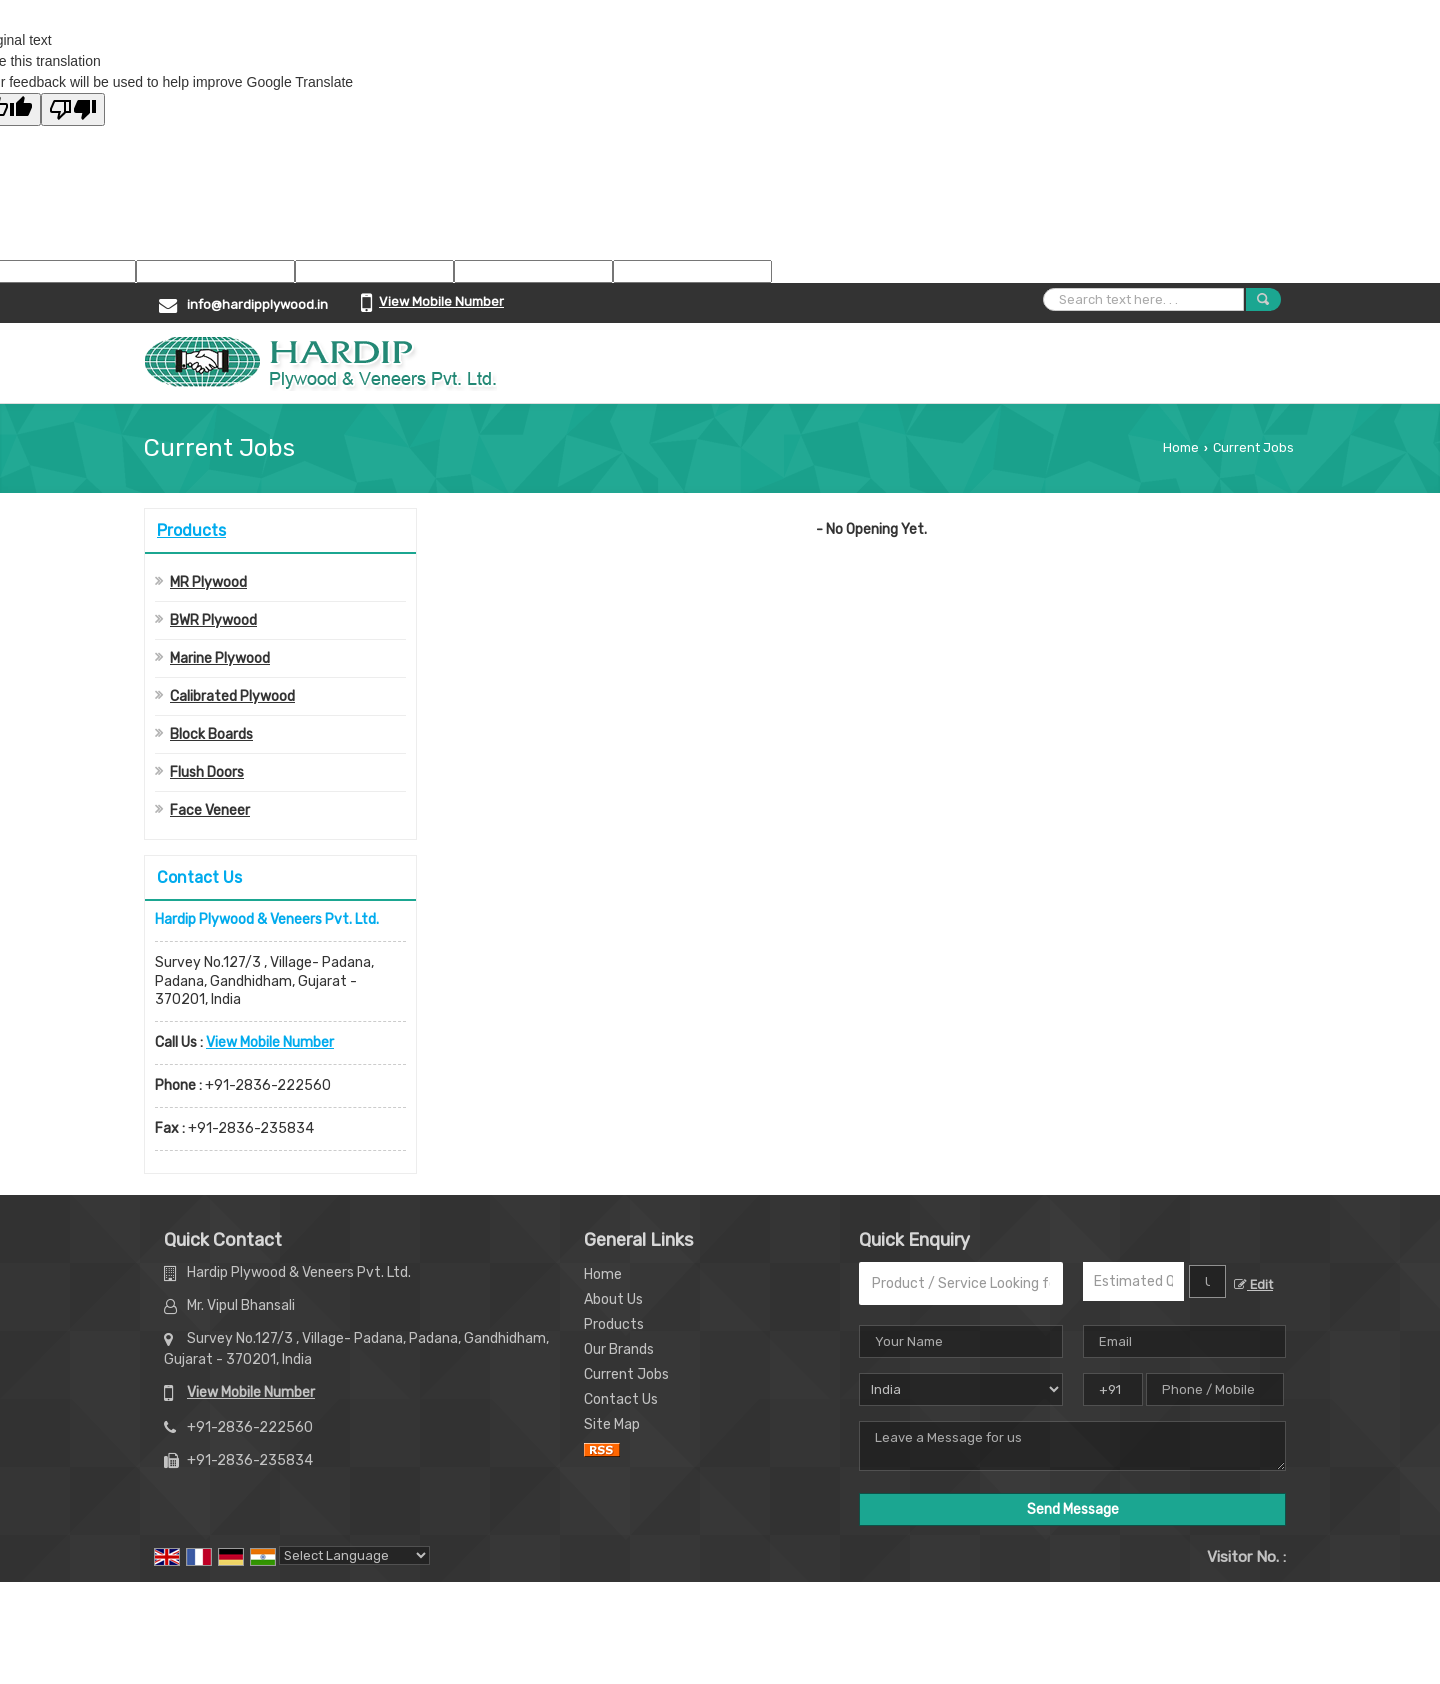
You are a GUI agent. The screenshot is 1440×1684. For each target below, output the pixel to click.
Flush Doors (207, 772)
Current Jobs (626, 1374)
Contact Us (621, 1399)
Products (191, 530)
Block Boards (211, 734)
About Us (613, 1299)
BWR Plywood (213, 620)
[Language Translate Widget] (354, 1555)
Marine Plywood (220, 658)
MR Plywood (208, 582)
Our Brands (619, 1349)
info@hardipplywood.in (257, 304)
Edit (1253, 1284)
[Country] (960, 1389)
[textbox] (1207, 1281)
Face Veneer (210, 810)
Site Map (612, 1424)
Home (1181, 447)
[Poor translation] (73, 109)
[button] (441, 301)
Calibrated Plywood (232, 696)
